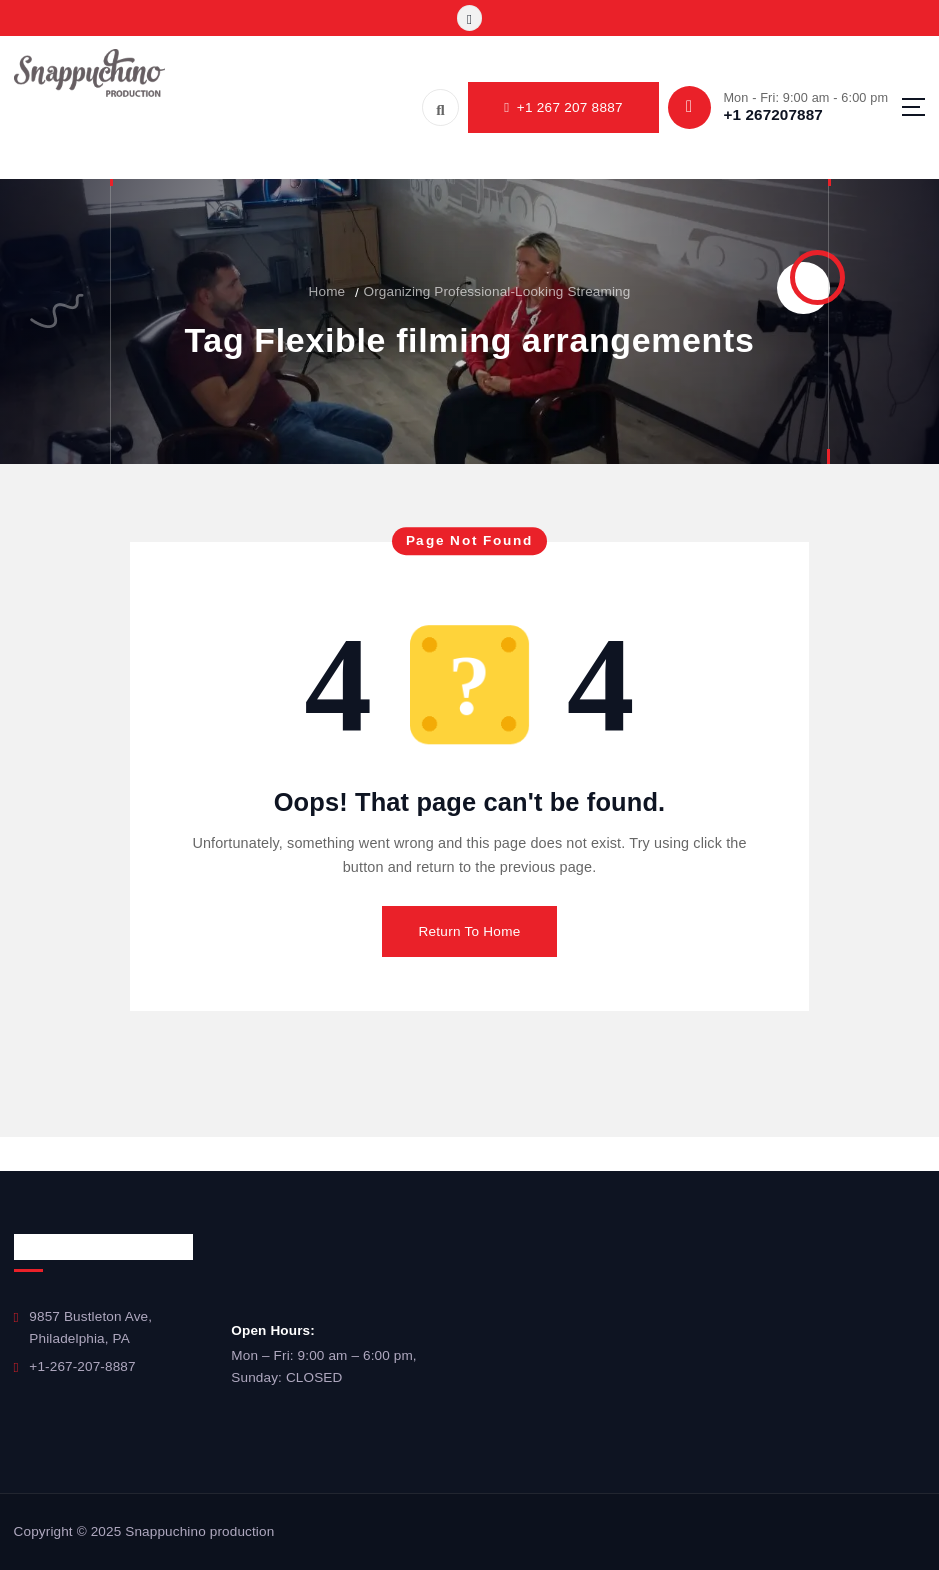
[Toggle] (469, 17)
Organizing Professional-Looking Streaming (497, 291)
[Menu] (914, 107)
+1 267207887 (773, 114)
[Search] (440, 107)
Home (327, 291)
